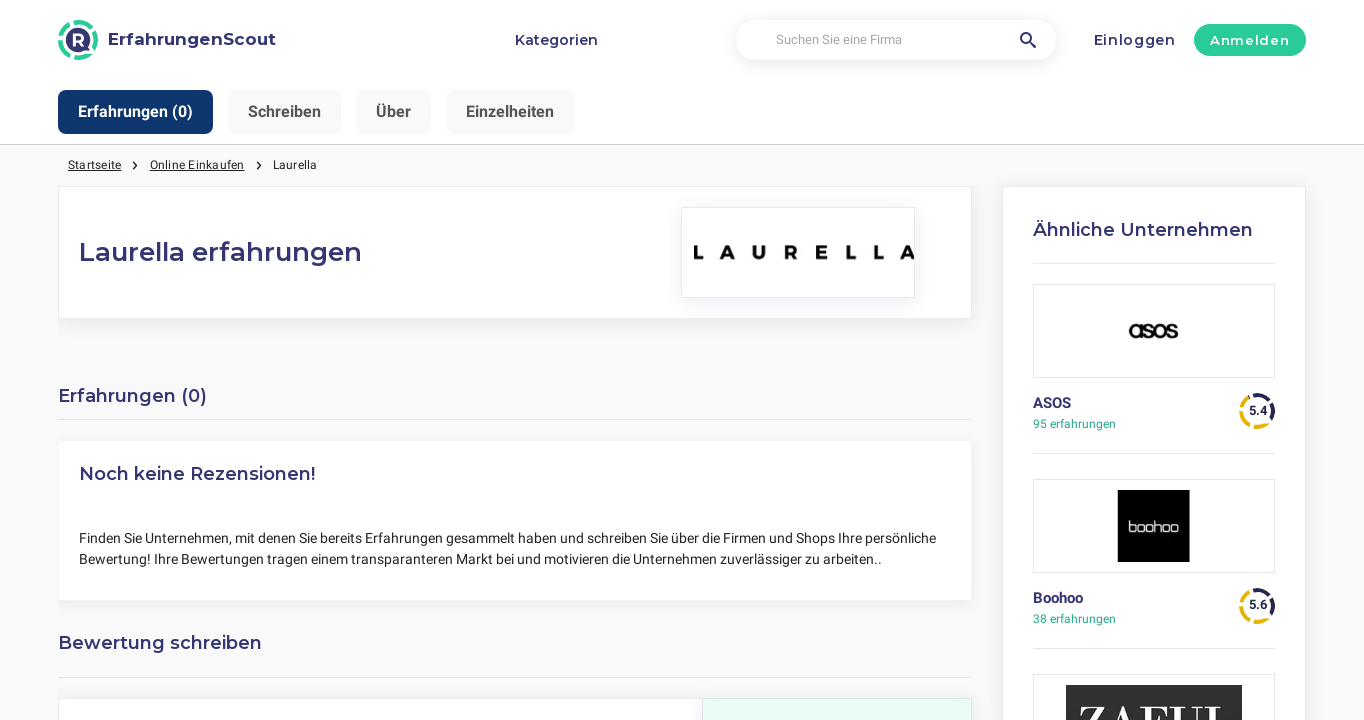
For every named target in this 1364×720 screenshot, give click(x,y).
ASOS (1052, 403)
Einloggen (1135, 40)
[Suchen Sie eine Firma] (895, 40)
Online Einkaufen (197, 165)
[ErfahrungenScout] (167, 40)
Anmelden (1249, 40)
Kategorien (556, 40)
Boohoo (1058, 598)
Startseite (94, 165)
